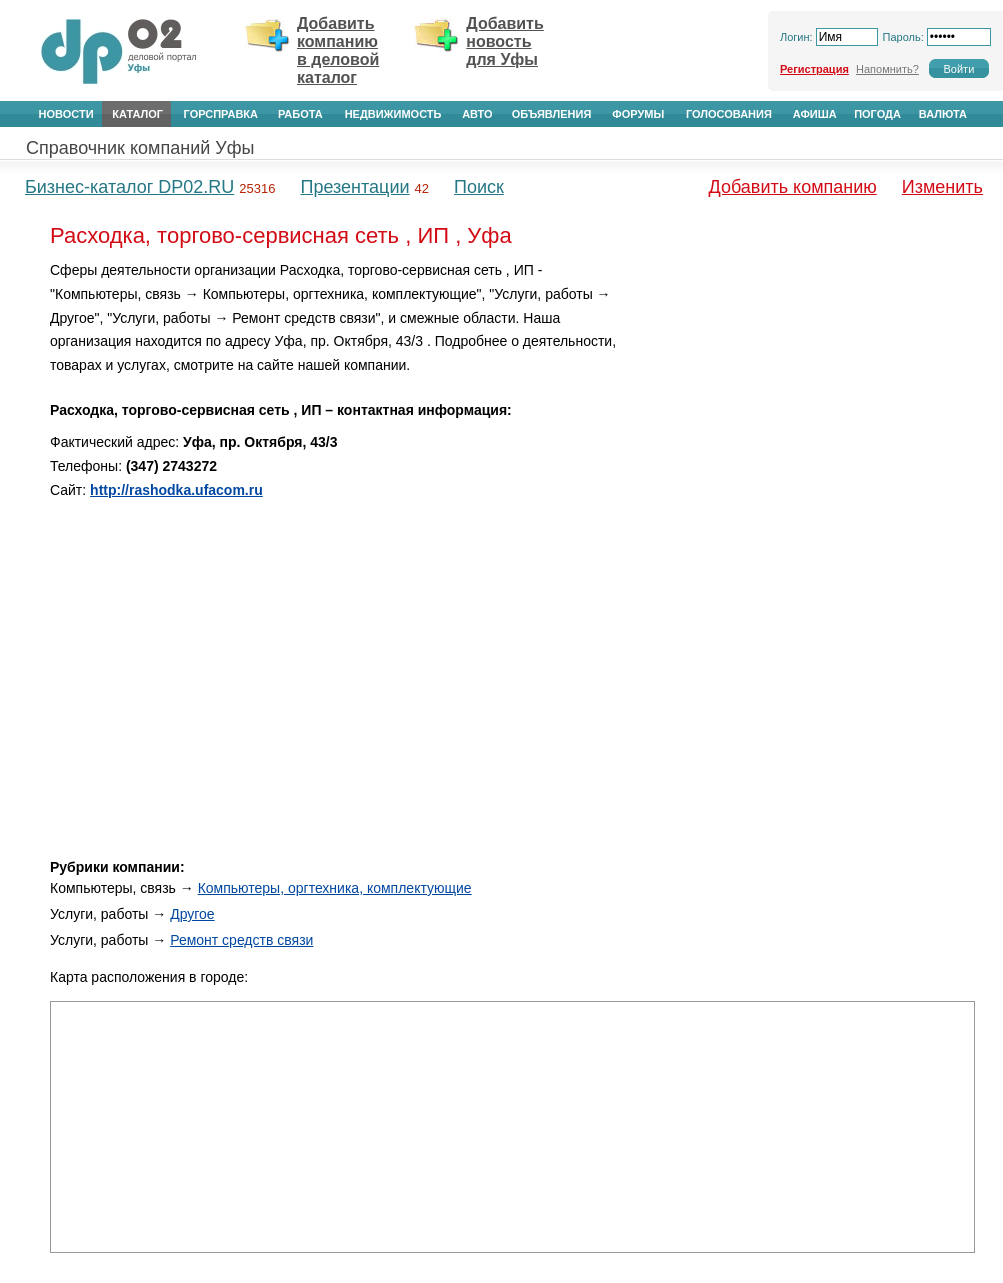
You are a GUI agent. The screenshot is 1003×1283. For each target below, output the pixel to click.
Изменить (942, 187)
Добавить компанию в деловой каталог (338, 50)
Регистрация (814, 69)
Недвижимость (393, 114)
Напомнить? (887, 69)
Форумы (638, 114)
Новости (66, 114)
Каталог (137, 114)
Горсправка (221, 114)
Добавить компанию (793, 187)
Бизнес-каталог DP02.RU (129, 187)
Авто (477, 114)
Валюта (943, 114)
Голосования (729, 114)
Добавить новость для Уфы (505, 41)
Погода (877, 114)
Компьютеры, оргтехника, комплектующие (335, 888)
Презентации (354, 187)
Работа (300, 114)
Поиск (479, 187)
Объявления (552, 114)
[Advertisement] (805, 399)
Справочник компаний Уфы (140, 148)
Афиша (815, 114)
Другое (192, 914)
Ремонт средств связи (241, 940)
